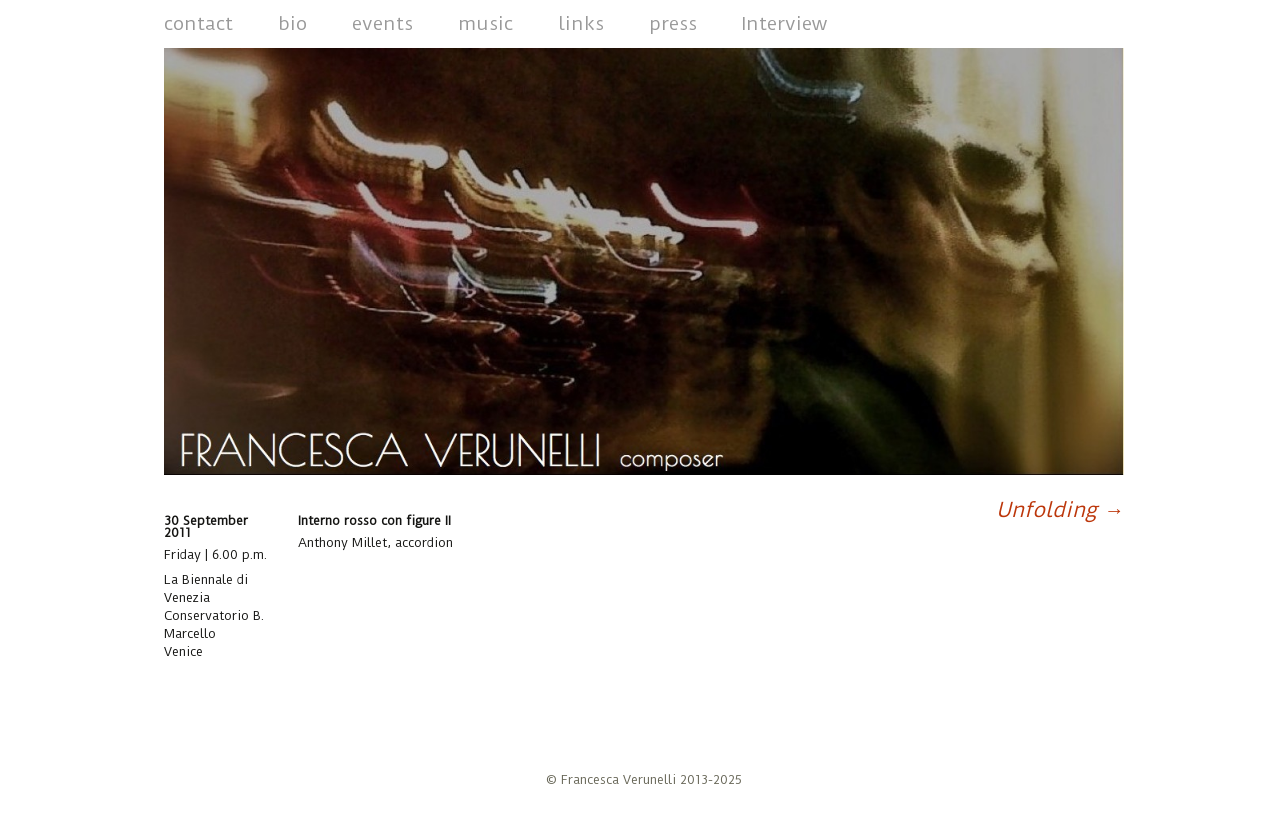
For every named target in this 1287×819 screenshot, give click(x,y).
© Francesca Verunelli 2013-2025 (644, 779)
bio (292, 23)
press (673, 23)
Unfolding (1060, 509)
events (382, 23)
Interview (784, 23)
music (485, 23)
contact (198, 23)
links (581, 23)
